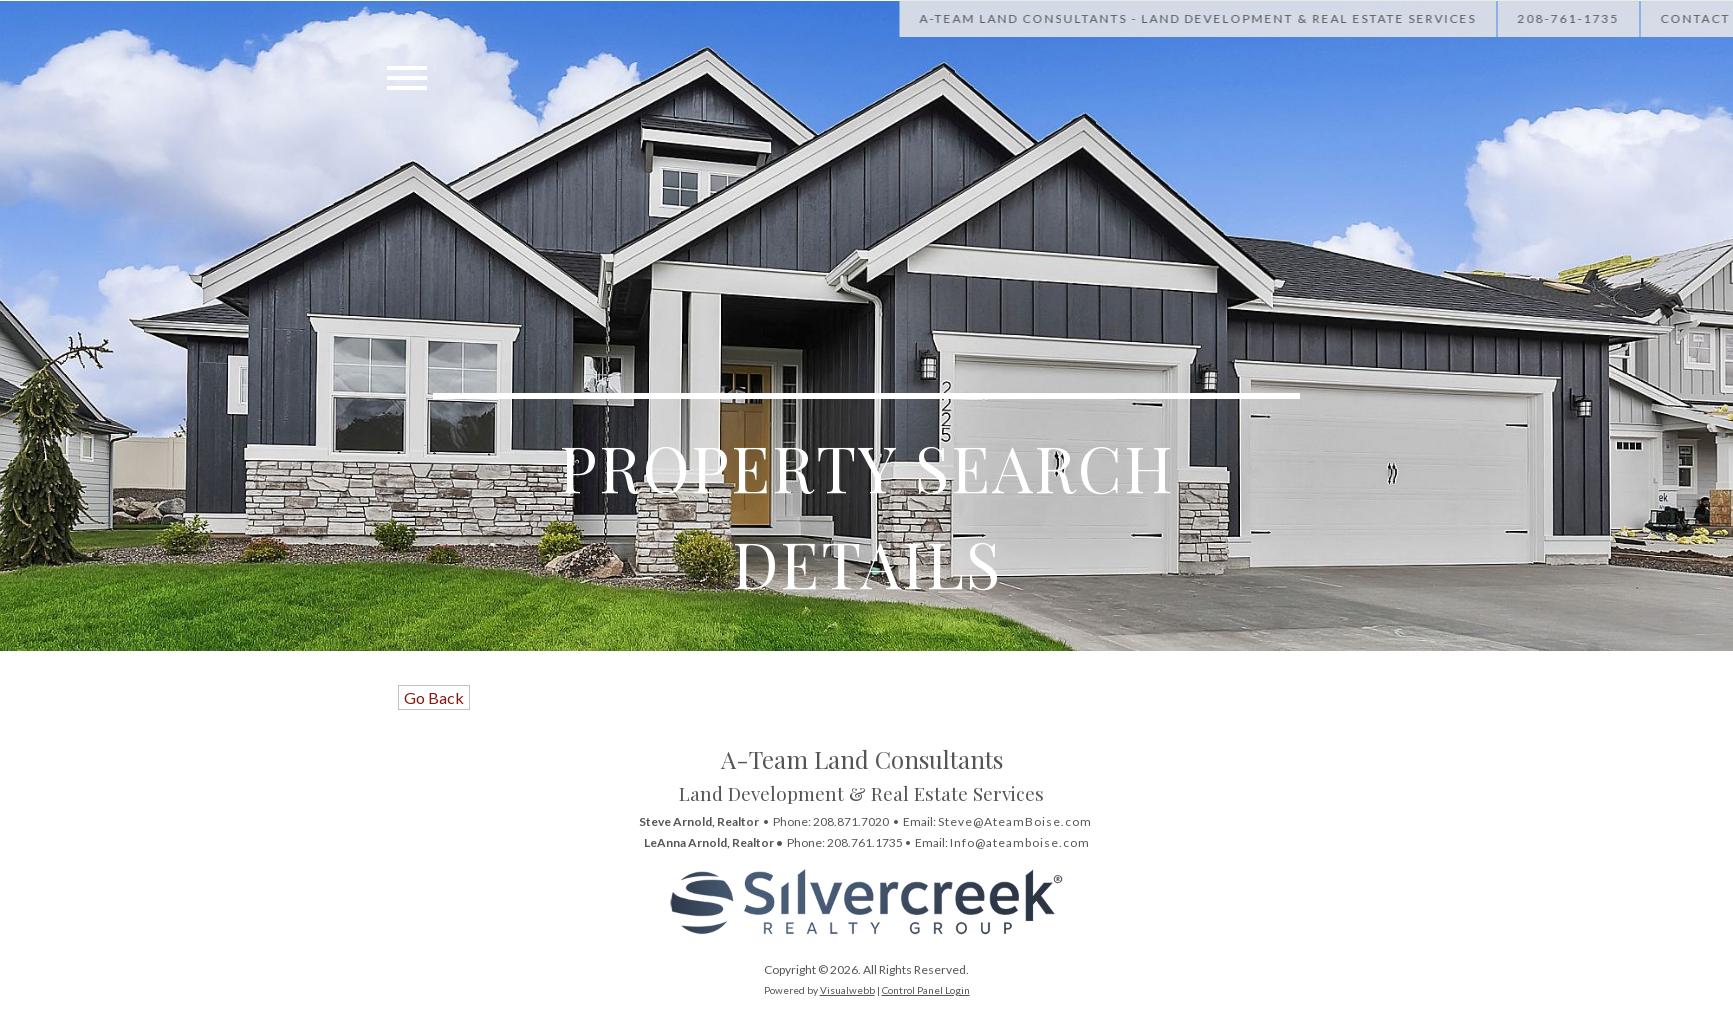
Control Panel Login (926, 990)
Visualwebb (847, 990)
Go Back (434, 697)
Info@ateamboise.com (1020, 842)
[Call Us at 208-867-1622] (1619, 18)
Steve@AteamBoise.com (1015, 821)
